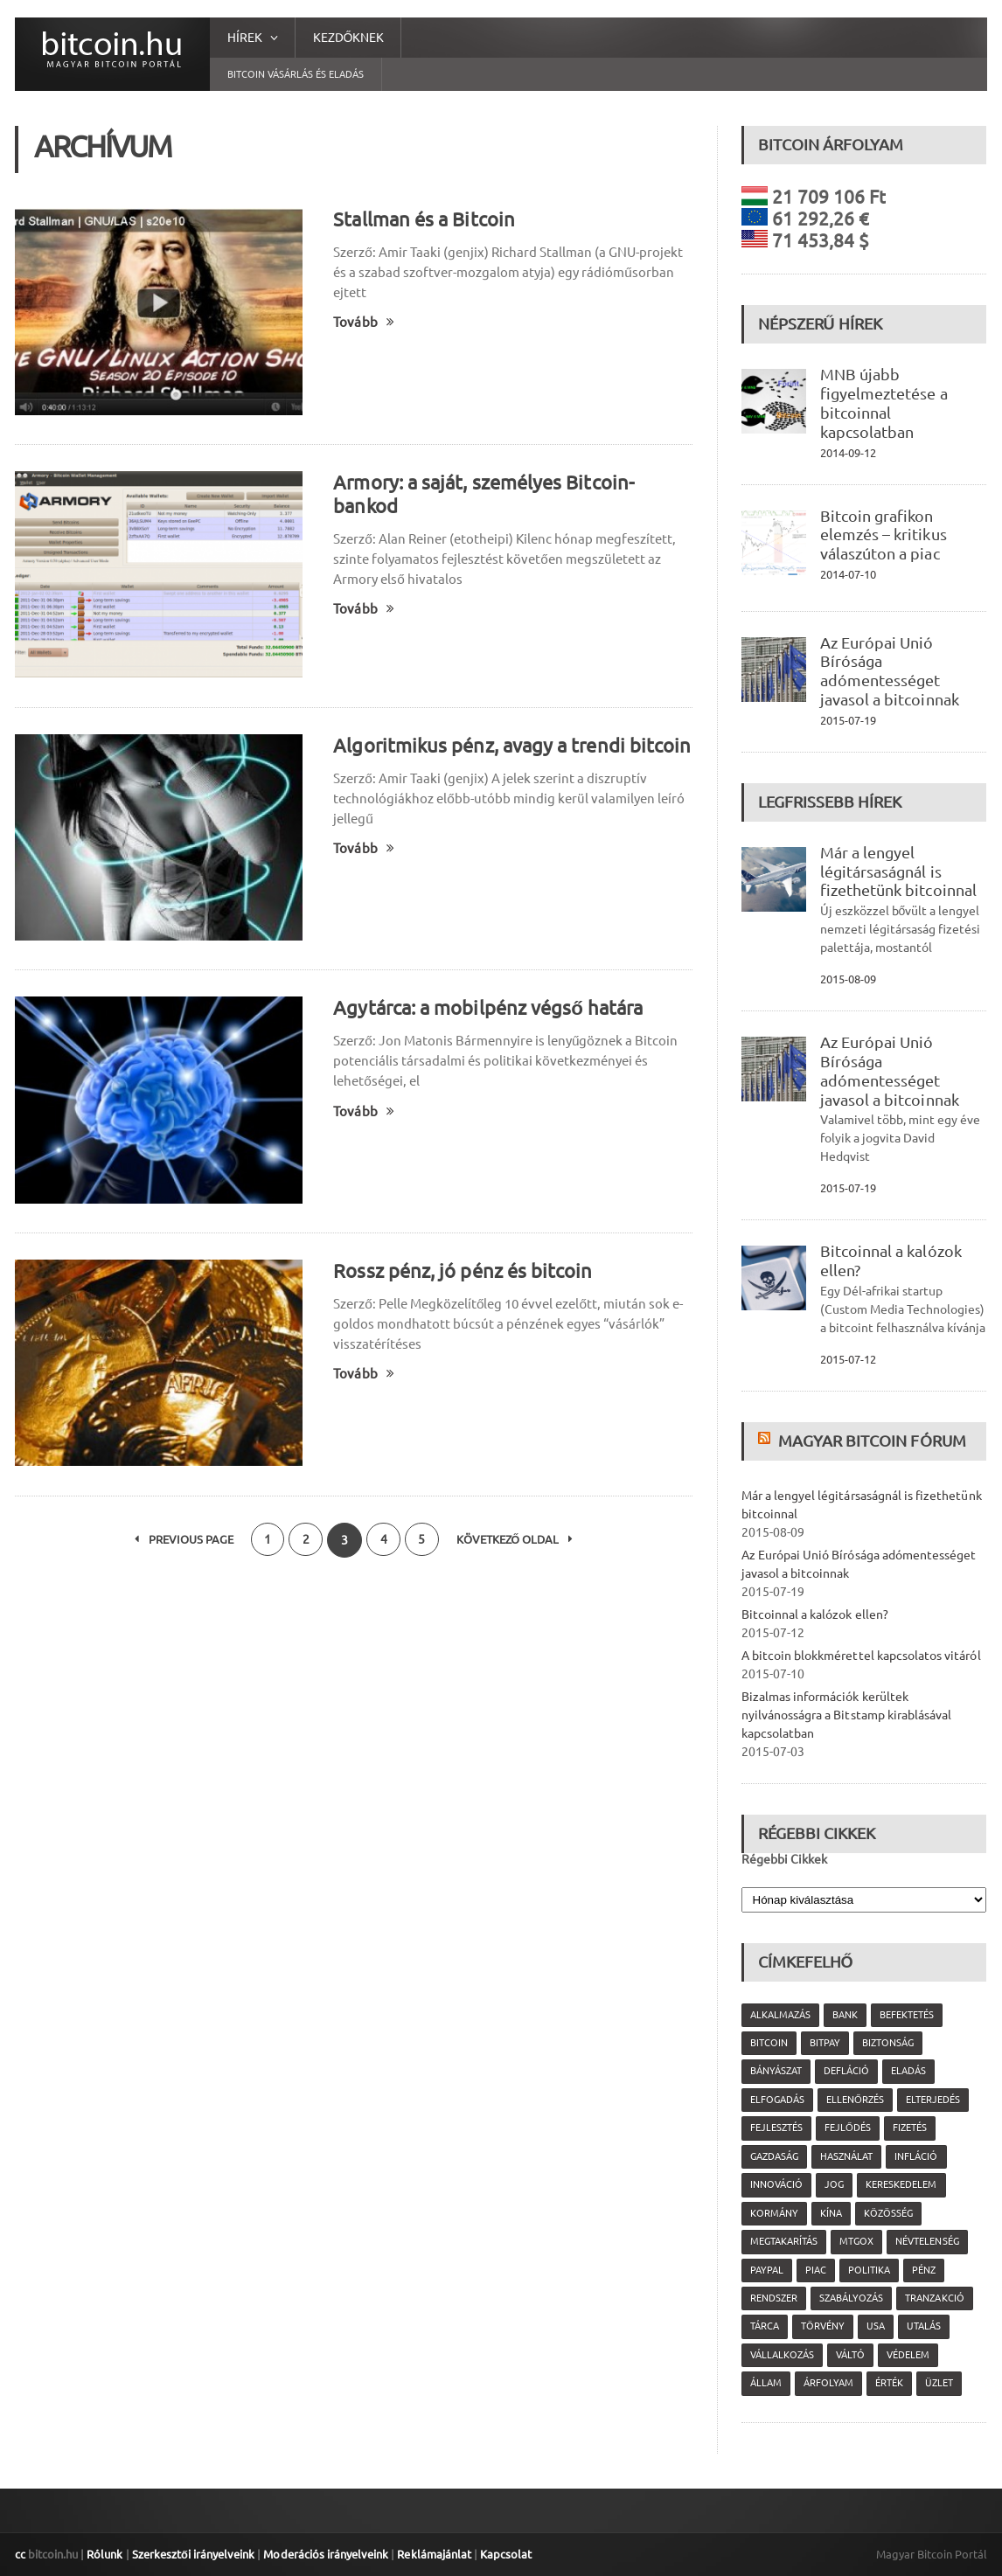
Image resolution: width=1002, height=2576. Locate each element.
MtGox (856, 2241)
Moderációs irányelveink (324, 2554)
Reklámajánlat (432, 2554)
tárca (764, 2326)
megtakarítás (784, 2241)
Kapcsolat (503, 2554)
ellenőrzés (855, 2099)
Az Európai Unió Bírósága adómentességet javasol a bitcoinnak (889, 671)
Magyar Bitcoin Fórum (871, 1440)
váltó (850, 2355)
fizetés (909, 2127)
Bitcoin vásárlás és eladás (295, 74)
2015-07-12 (848, 1359)
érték (889, 2383)
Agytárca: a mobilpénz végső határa (487, 1007)
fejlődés (848, 2127)
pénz (924, 2270)
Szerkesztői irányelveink (192, 2554)
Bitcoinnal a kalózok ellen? (814, 1614)
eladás (908, 2071)
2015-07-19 (848, 720)
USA (875, 2326)
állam (766, 2383)
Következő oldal (516, 1540)
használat (846, 2156)
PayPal (766, 2270)
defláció (846, 2071)
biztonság (888, 2043)
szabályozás (851, 2298)
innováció (776, 2184)
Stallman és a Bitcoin (423, 219)
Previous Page (181, 1540)
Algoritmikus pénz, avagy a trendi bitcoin (510, 745)
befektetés (907, 2015)
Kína (831, 2213)
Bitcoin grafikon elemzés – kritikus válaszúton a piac (883, 535)
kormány (774, 2213)
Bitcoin (769, 2043)
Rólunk (104, 2554)
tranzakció (934, 2298)
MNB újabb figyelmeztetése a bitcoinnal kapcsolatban (883, 402)
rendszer (773, 2298)
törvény (823, 2326)
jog (834, 2184)
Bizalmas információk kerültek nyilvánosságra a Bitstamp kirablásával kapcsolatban (845, 1715)
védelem (908, 2355)
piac (815, 2270)
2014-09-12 (848, 453)
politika (869, 2270)
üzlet (939, 2383)
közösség (888, 2213)
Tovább (363, 322)
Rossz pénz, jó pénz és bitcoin (461, 1270)
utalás (924, 2326)
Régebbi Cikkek (784, 1859)
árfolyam (828, 2383)
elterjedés (932, 2099)
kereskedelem (901, 2184)
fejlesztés (776, 2127)
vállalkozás (782, 2355)
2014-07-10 (848, 574)
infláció (915, 2156)
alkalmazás (780, 2015)
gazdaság (774, 2156)
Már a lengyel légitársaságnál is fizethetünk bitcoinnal (898, 871)
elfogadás (777, 2099)
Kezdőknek (349, 38)
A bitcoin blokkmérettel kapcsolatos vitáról (860, 1656)
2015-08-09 (848, 979)
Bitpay (825, 2043)
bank (845, 2015)
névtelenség (926, 2241)
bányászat (776, 2071)
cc (20, 2554)
